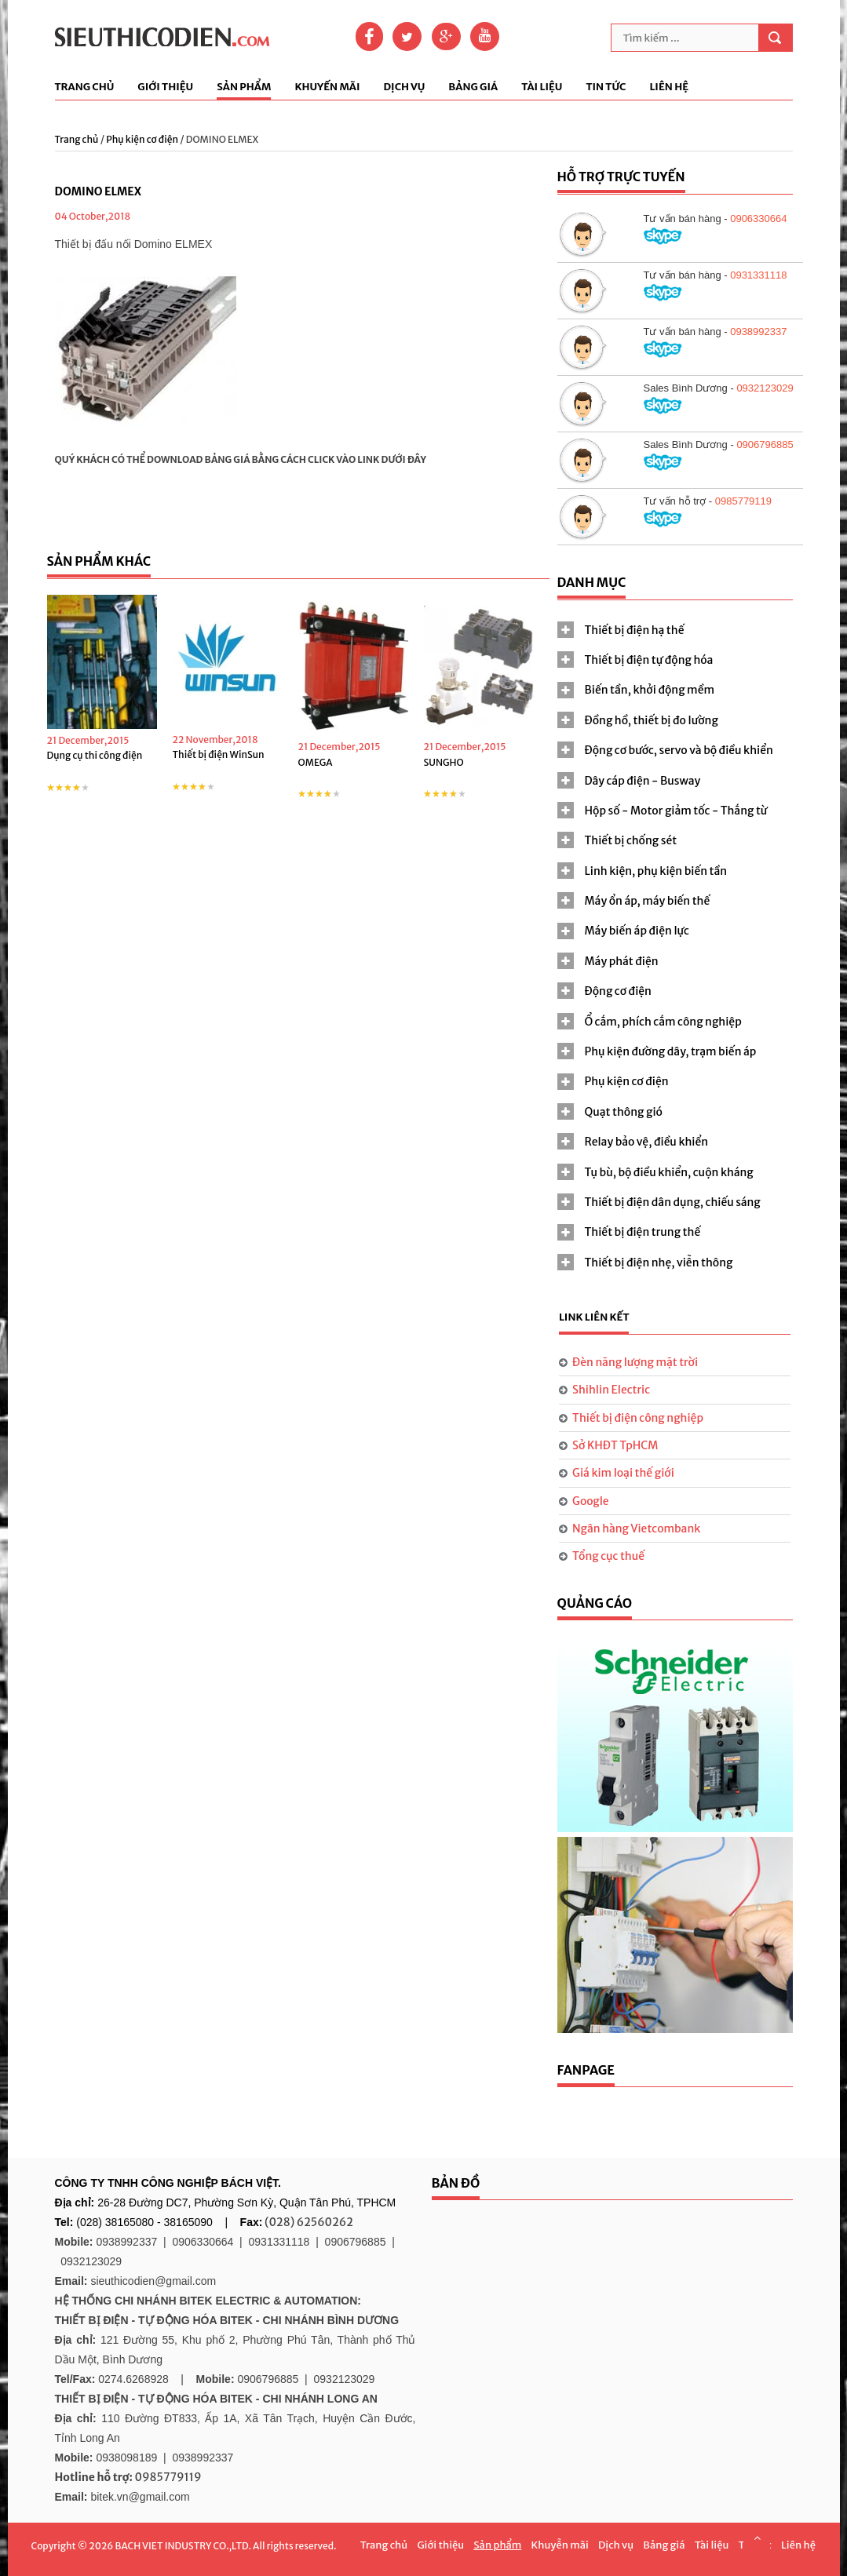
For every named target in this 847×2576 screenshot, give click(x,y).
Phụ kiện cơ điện (142, 139)
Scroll (756, 2537)
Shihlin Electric (611, 1390)
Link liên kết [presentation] (594, 1317)
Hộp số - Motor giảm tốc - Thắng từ (676, 810)
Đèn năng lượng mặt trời (635, 1362)
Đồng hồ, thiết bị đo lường (651, 720)
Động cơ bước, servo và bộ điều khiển (679, 750)
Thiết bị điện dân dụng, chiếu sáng (673, 1202)
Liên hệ (668, 87)
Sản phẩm (244, 87)
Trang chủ (85, 87)
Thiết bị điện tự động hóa (649, 660)
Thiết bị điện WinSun (219, 754)
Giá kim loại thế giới (623, 1473)
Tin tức (606, 87)
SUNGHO (444, 762)
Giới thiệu (165, 87)
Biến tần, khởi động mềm (650, 690)
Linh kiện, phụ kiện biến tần (656, 871)
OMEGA (315, 762)
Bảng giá (473, 87)
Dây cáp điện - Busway (643, 781)
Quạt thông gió (624, 1112)
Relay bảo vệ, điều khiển (647, 1142)
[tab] (675, 630)
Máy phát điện (622, 961)
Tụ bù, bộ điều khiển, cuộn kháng (669, 1172)
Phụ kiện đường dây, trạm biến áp (671, 1051)
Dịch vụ (404, 87)
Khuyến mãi (327, 87)
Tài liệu (541, 87)
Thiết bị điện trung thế (643, 1232)
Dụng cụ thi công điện (95, 755)
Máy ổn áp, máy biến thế (647, 901)
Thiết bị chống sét (631, 840)
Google (590, 1501)
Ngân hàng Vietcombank (636, 1528)
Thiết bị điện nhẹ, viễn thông (659, 1262)
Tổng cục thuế (608, 1556)
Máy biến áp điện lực (637, 931)
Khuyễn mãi (560, 2545)
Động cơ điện (618, 991)
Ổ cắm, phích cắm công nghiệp (663, 1022)
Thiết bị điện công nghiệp (637, 1418)
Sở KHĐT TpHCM (615, 1445)
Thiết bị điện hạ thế (635, 630)
